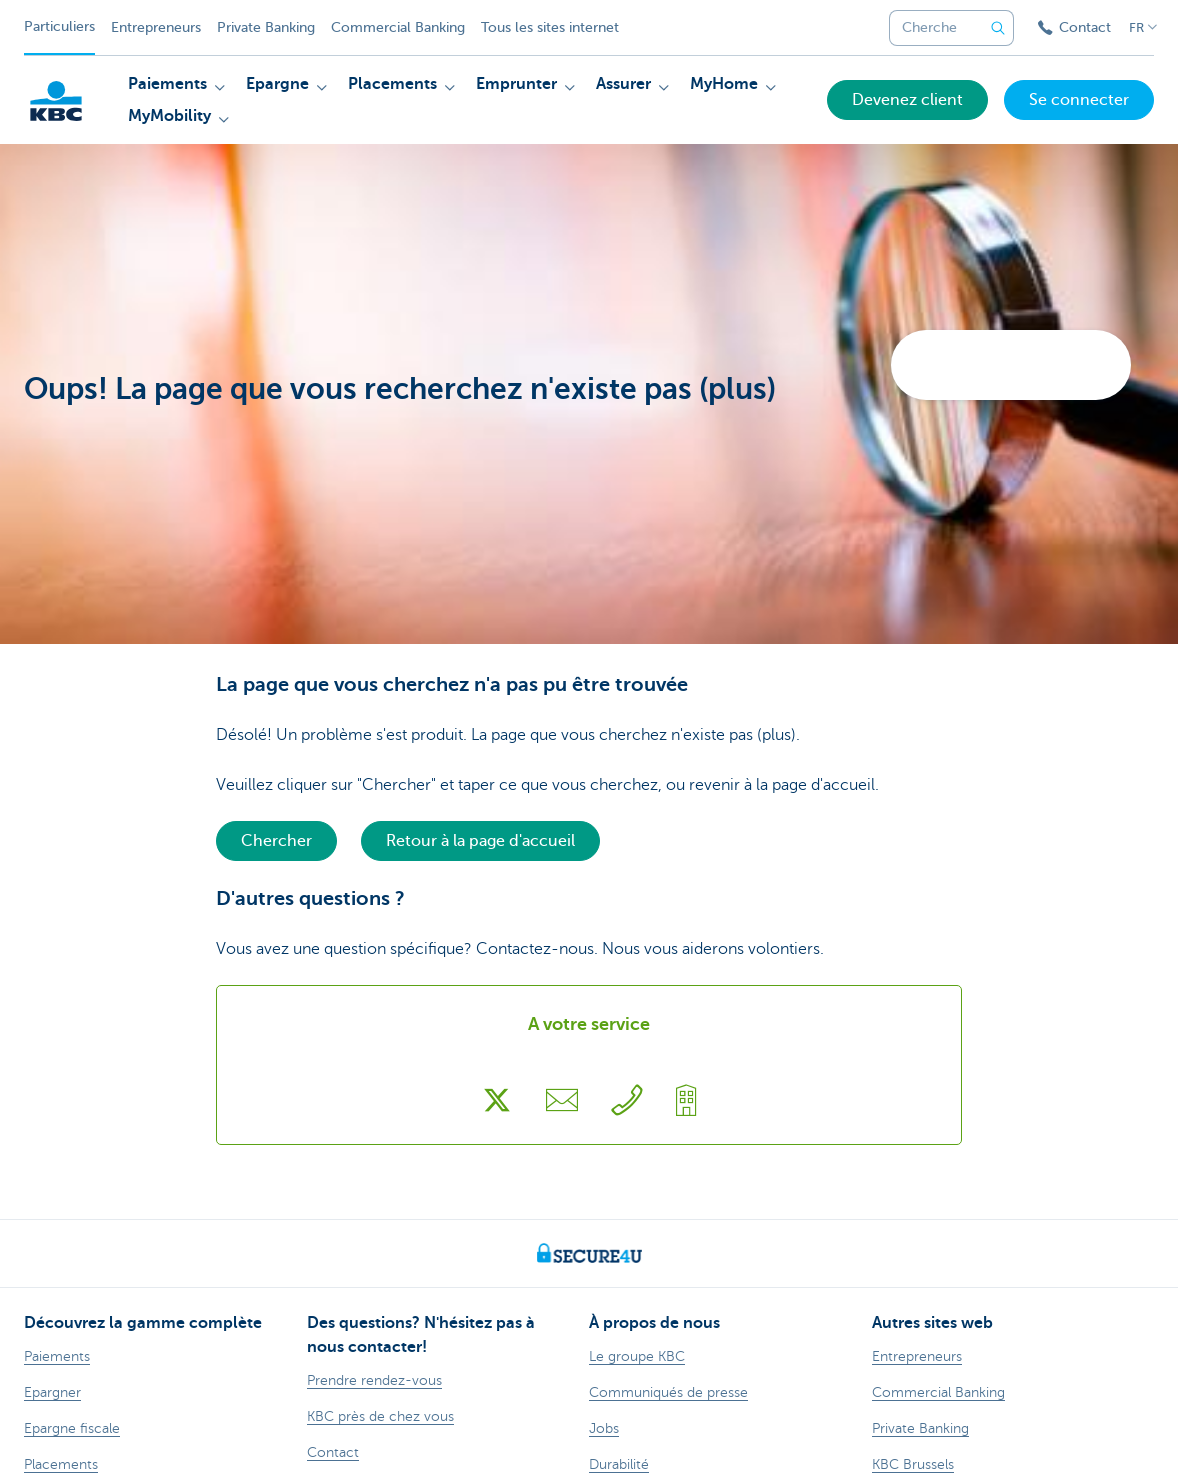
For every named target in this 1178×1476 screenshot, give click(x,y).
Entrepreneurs (156, 27)
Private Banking (266, 27)
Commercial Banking (398, 27)
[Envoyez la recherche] (998, 28)
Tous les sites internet (550, 27)
